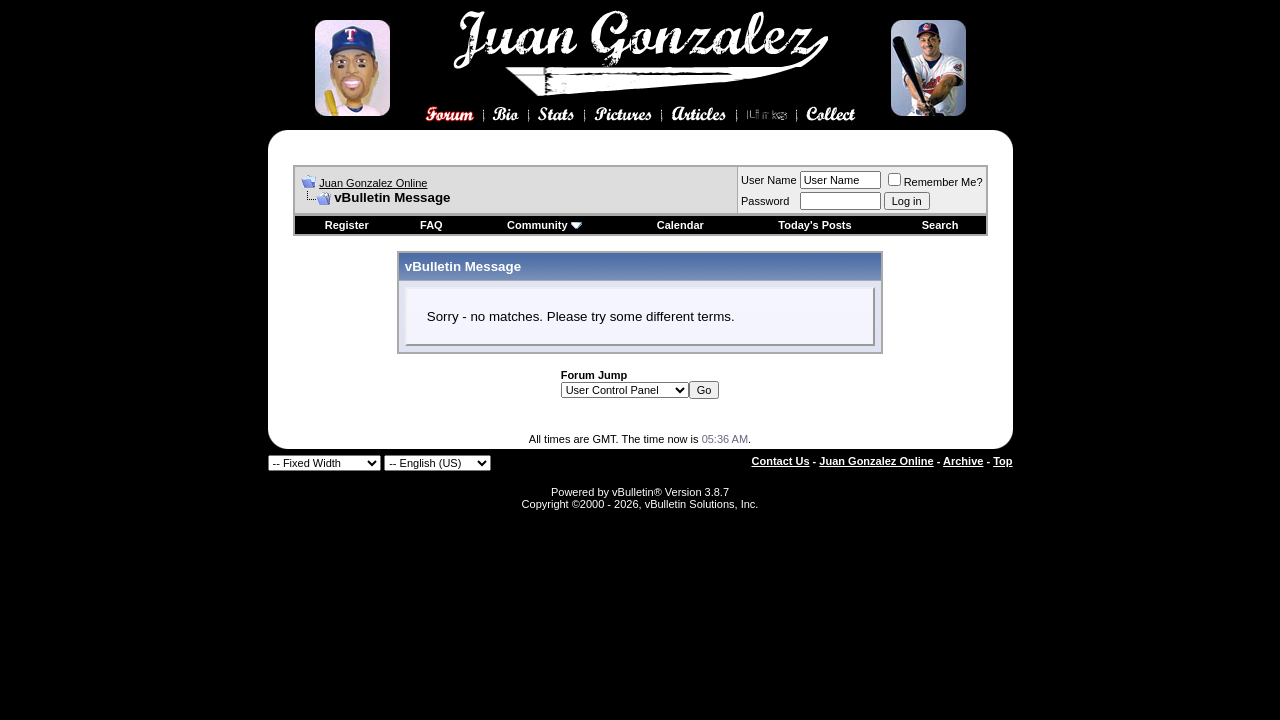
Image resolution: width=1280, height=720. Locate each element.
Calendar (680, 225)
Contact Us (781, 461)
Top (1002, 461)
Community (544, 225)
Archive (963, 461)
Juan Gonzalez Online (373, 183)
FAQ (431, 225)
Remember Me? (935, 182)
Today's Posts (814, 225)
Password (765, 201)
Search (940, 225)
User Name (769, 180)
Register (347, 225)
